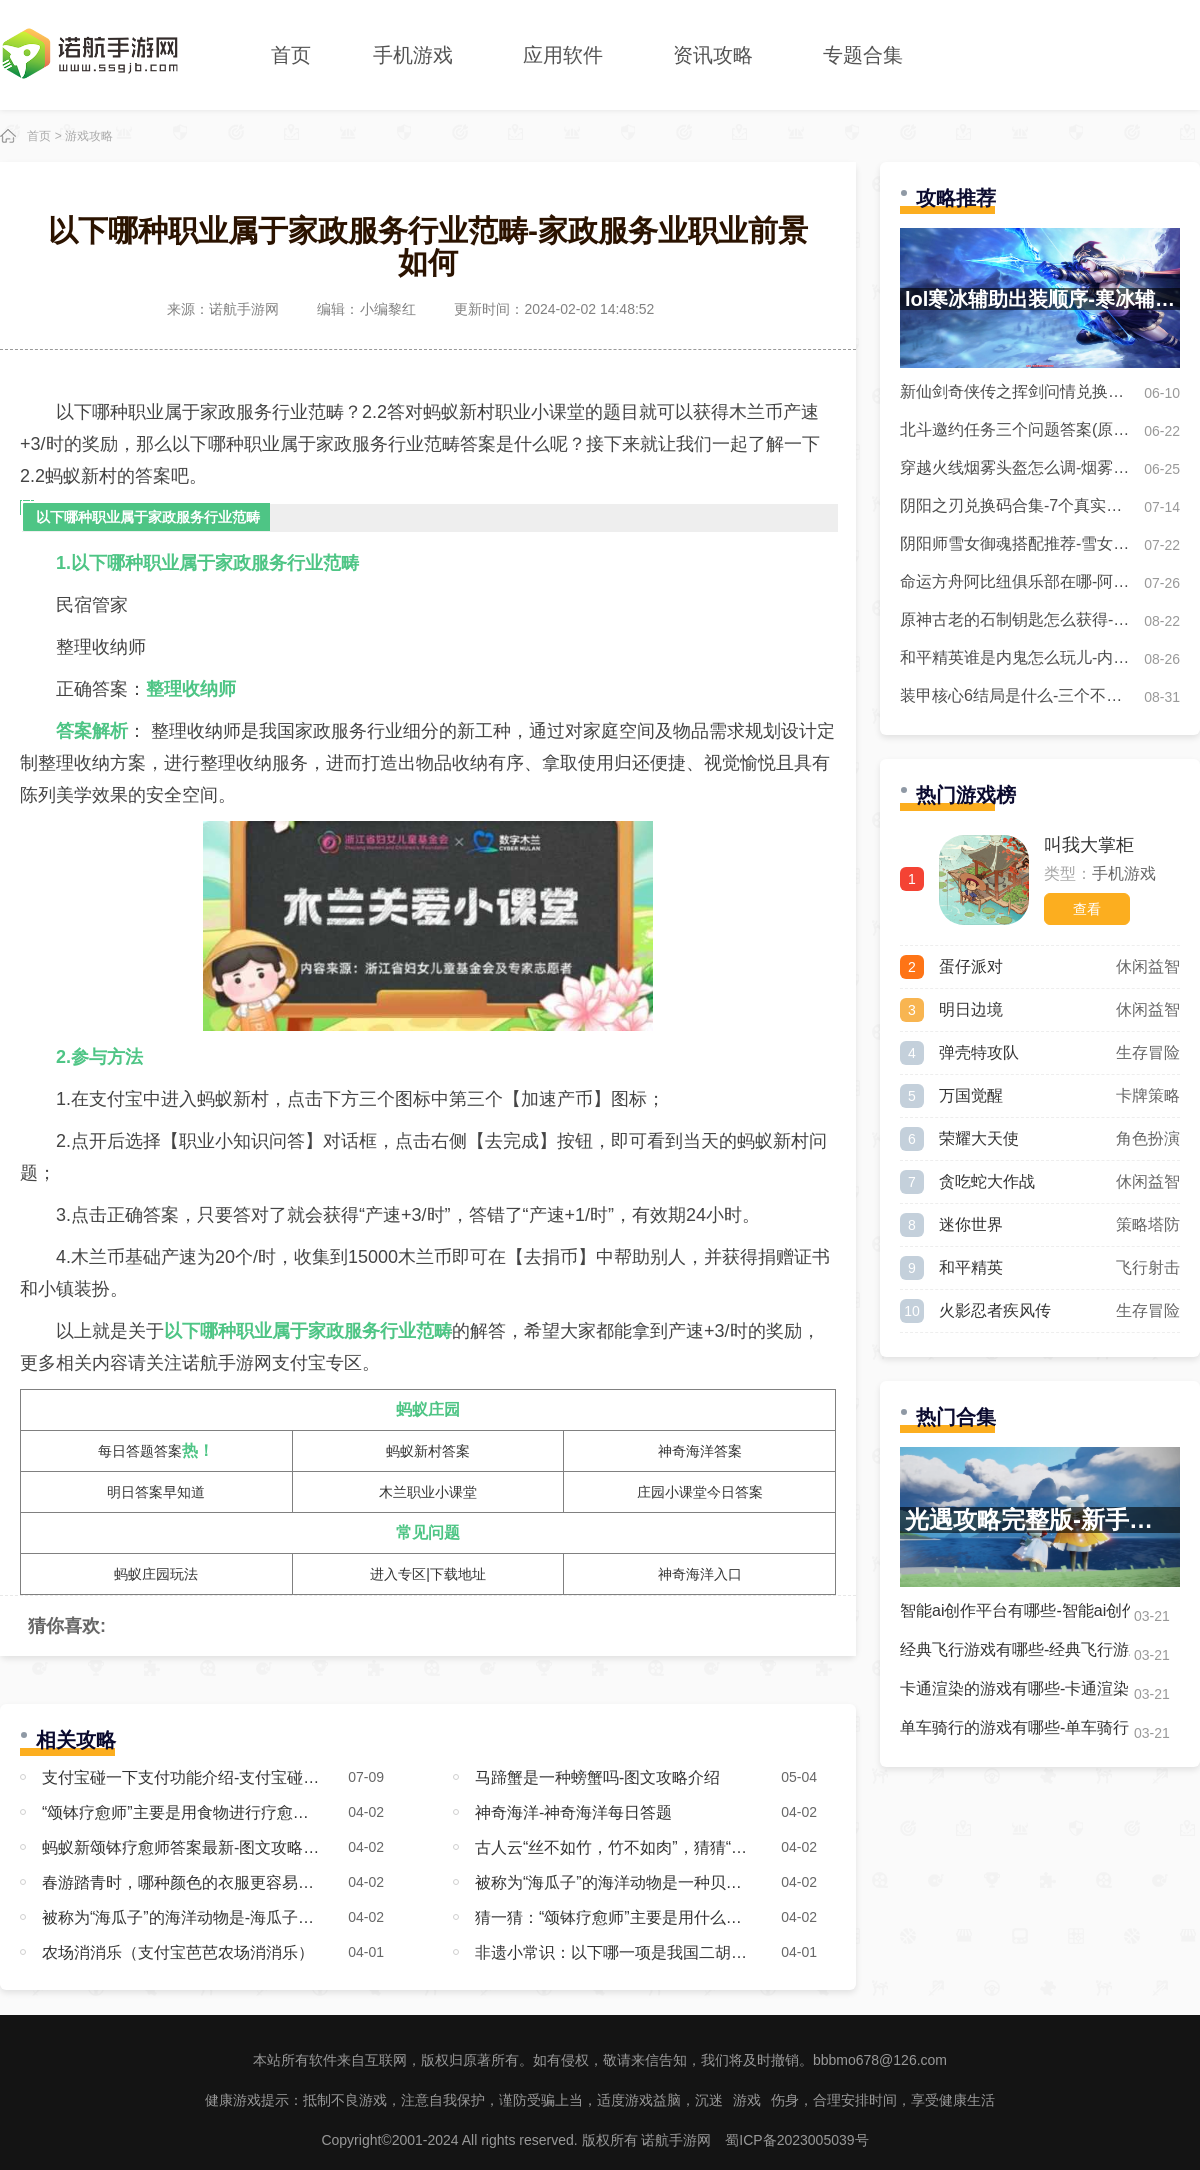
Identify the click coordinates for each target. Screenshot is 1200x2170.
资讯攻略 (713, 55)
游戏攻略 (89, 136)
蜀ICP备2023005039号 (796, 2140)
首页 (291, 55)
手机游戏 (413, 55)
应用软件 (563, 55)
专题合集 (863, 55)
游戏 (747, 2100)
